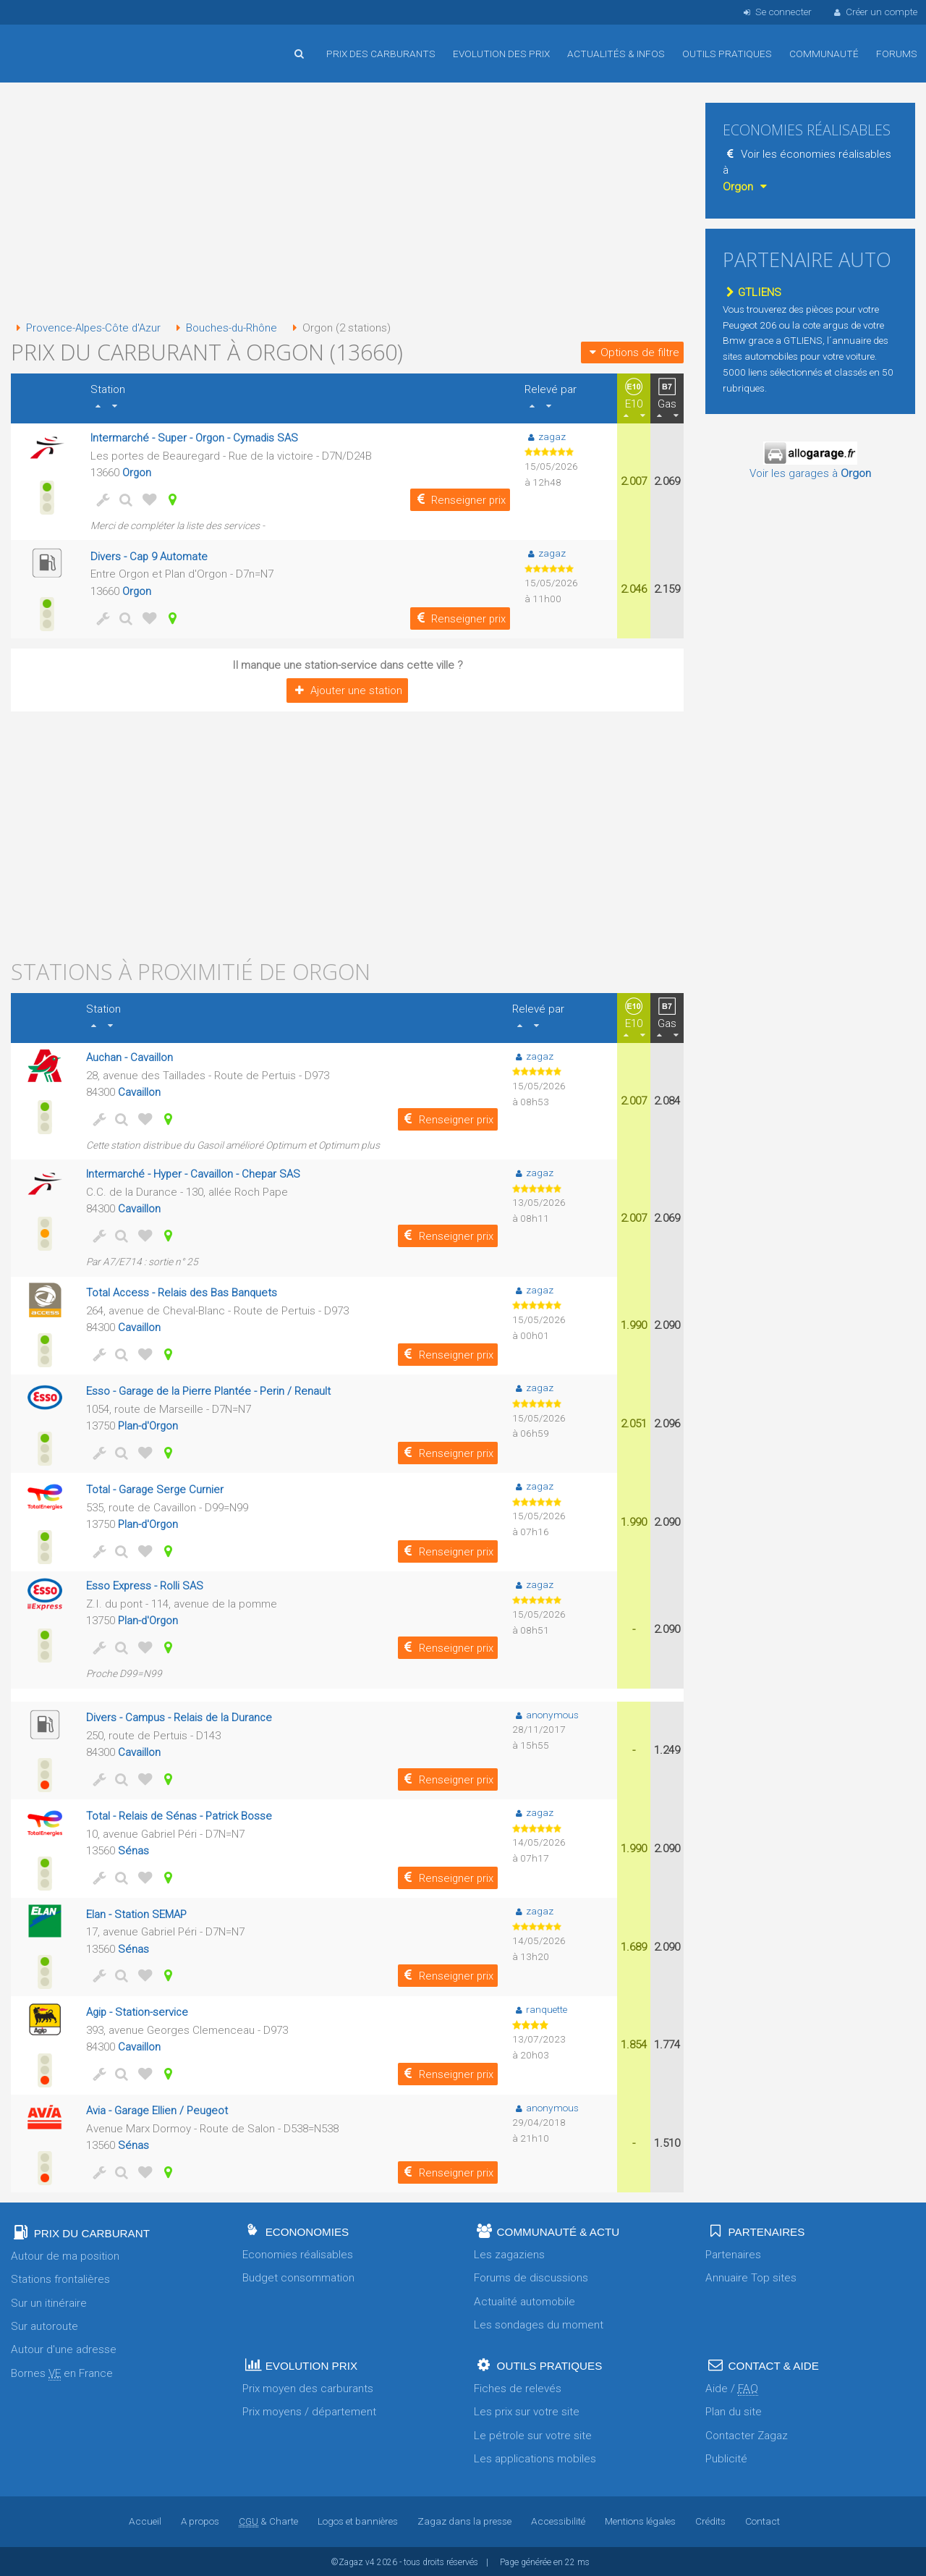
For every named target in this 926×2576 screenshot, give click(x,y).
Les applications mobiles (535, 2457)
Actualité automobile (524, 2299)
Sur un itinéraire (49, 2300)
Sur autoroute (44, 2324)
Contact (763, 2519)
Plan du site (733, 2410)
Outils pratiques (727, 53)
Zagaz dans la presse (464, 2519)
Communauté (824, 53)
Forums (896, 53)
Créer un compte (874, 11)
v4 (370, 2561)
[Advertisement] (347, 202)
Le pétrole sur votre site (533, 2433)
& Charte (268, 2519)
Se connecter (776, 11)
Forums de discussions (531, 2276)
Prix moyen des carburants (307, 2387)
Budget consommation (298, 2276)
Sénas (133, 1848)
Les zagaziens (509, 2253)
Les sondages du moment (538, 2323)
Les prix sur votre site (526, 2410)
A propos (199, 2519)
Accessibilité (558, 2519)
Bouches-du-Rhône (228, 327)
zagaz (545, 436)
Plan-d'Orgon (149, 1424)
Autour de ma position (65, 2254)
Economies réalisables (297, 2253)
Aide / (731, 2387)
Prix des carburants (381, 53)
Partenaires (733, 2253)
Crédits (711, 2519)
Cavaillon (139, 1090)
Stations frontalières (60, 2277)
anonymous (545, 1712)
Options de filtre (632, 351)
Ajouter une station (347, 689)
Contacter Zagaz (746, 2433)
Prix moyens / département (309, 2410)
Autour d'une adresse (63, 2348)
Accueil (57, 42)
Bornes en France (62, 2371)
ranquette (539, 2007)
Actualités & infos (616, 53)
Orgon (137, 471)
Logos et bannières (358, 2519)
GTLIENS (752, 292)
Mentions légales (640, 2519)
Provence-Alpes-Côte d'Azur (87, 327)
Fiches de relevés (517, 2387)
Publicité (726, 2457)
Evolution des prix (501, 53)
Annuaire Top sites (751, 2276)
